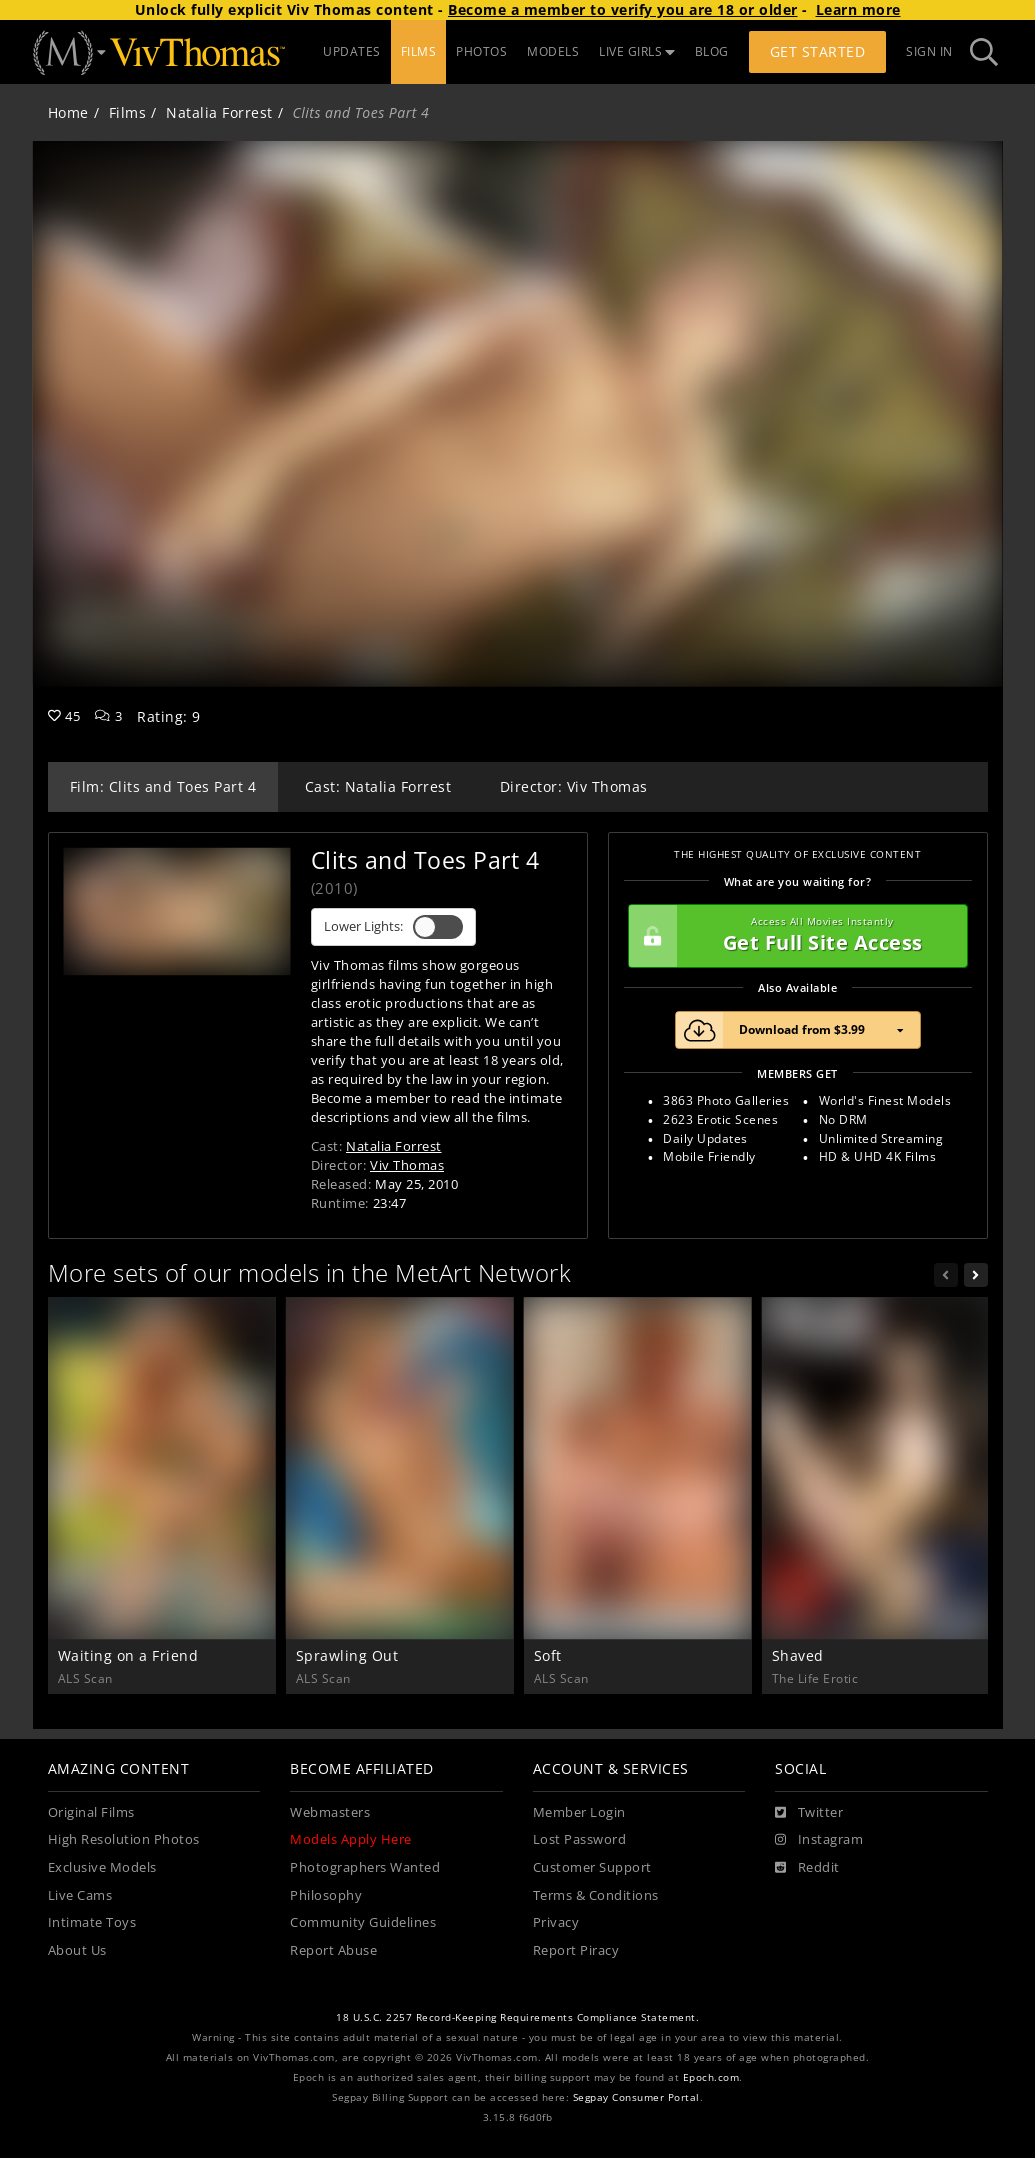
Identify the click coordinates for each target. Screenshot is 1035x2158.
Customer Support (592, 1867)
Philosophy (326, 1895)
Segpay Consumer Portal (636, 2097)
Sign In (929, 51)
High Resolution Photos (124, 1839)
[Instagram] (819, 1840)
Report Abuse (333, 1950)
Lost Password (580, 1839)
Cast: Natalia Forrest (378, 786)
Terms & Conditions (596, 1895)
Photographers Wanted (365, 1867)
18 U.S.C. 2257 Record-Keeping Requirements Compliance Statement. (517, 2017)
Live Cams (80, 1895)
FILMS (419, 51)
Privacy (556, 1922)
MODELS (553, 51)
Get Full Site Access (793, 936)
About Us (77, 1950)
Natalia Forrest (219, 112)
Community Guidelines (363, 1922)
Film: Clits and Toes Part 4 (163, 786)
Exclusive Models (102, 1867)
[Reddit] (807, 1868)
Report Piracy (576, 1950)
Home (68, 112)
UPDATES (352, 51)
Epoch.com (711, 2077)
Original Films (91, 1812)
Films (128, 112)
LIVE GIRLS (637, 51)
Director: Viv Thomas (574, 786)
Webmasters (330, 1812)
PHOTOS (481, 51)
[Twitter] (809, 1813)
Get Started (818, 51)
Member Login (579, 1812)
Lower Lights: (393, 927)
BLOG (712, 51)
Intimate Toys (92, 1922)
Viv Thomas (407, 1165)
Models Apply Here (351, 1839)
